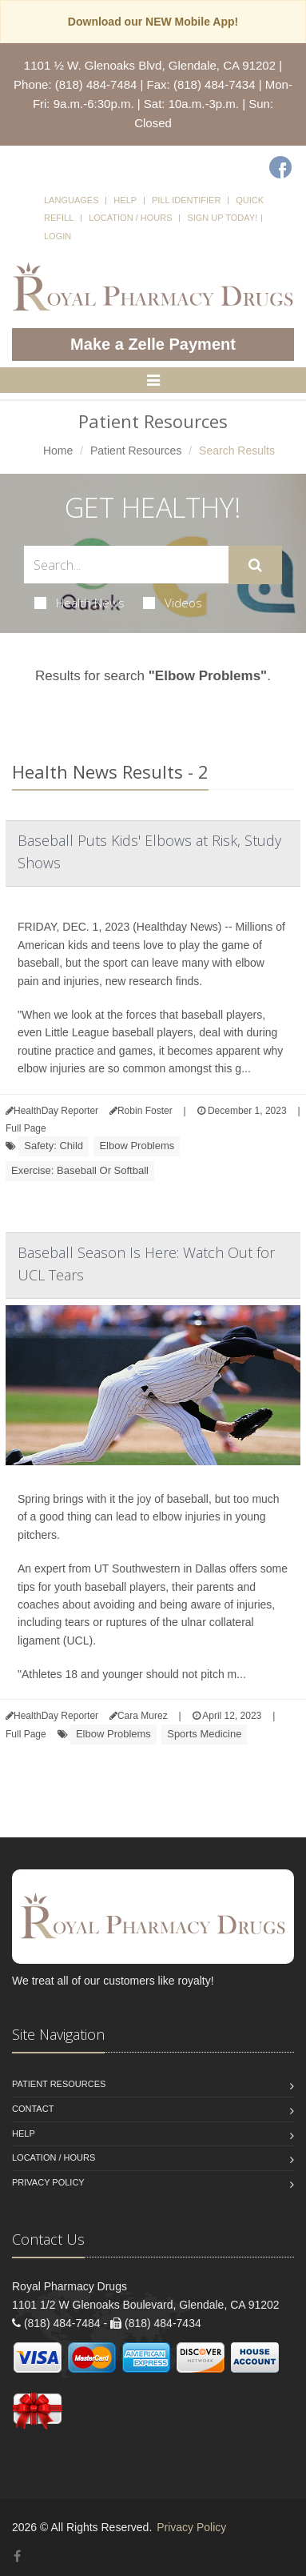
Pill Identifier (186, 200)
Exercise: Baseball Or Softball (80, 1170)
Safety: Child (53, 1146)
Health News (79, 603)
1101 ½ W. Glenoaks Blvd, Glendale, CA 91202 (150, 65)
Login (57, 236)
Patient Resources (135, 450)
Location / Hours (130, 217)
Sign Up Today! (222, 217)
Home (58, 450)
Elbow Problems (136, 1146)
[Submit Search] (255, 565)
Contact (33, 2108)
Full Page (26, 1128)
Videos (172, 603)
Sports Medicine (204, 1734)
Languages (71, 200)
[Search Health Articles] (126, 564)
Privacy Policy (48, 2182)
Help (125, 200)
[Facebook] (280, 167)
